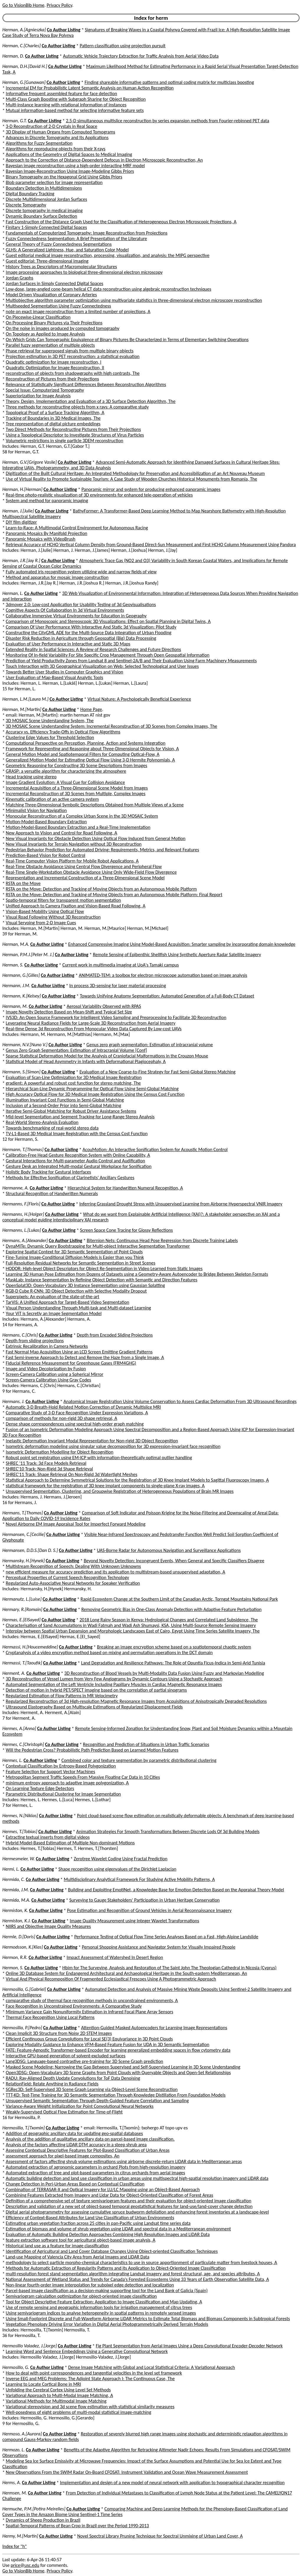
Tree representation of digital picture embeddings (53, 424)
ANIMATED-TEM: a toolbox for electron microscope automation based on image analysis (163, 975)
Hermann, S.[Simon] (21, 1072)
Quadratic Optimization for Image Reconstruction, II (55, 367)
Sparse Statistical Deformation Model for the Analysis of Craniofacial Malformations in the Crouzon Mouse (107, 1056)
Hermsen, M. (14, 2493)
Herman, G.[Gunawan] (23, 82)
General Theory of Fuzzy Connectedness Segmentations (59, 244)
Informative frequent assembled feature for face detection (61, 93)
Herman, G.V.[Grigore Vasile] (29, 462)
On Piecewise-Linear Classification (38, 317)
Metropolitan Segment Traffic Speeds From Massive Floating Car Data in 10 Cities (83, 1777)
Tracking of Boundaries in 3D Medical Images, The (53, 418)
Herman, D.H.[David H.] (24, 66)
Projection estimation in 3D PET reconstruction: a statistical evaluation (72, 356)
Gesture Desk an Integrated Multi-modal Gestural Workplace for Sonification (79, 1166)
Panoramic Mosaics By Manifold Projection (46, 533)
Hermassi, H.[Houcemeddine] (30, 1647)
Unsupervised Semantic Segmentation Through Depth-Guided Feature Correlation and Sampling (97, 2100)
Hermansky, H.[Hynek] (23, 1560)
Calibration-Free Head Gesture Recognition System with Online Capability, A (78, 1155)
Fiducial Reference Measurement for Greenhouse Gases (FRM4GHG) (71, 1363)
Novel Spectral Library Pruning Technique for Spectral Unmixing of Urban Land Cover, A (160, 2536)
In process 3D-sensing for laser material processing (117, 985)
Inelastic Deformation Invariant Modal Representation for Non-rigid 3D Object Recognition (92, 1441)
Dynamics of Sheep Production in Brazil (43, 2520)
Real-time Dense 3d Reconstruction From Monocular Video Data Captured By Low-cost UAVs (94, 1028)
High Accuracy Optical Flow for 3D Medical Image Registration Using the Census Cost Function (95, 1094)
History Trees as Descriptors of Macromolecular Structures (61, 266)
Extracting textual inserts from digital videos (48, 1837)
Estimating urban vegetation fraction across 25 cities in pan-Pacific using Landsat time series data (98, 2223)
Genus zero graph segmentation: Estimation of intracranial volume (149, 1044)
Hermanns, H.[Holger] (23, 1214)
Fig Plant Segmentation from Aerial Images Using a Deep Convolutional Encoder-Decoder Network (189, 2346)
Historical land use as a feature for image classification (57, 2245)
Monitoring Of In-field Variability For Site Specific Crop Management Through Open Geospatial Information (108, 655)
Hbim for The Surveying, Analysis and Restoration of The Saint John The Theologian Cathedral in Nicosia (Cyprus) (169, 1967)
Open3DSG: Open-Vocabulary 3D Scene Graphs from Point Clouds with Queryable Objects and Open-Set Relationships (118, 2072)
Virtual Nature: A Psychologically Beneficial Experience (139, 699)
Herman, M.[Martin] (21, 709)
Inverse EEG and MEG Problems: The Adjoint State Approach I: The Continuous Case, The (90, 2378)
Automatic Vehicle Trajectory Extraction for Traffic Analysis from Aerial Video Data (141, 56)
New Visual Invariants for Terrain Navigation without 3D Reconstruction (74, 844)
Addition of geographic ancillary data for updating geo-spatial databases (74, 2133)
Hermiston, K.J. (16, 1921)
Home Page (91, 709)
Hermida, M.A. (16, 1900)
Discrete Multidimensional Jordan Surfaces (46, 199)
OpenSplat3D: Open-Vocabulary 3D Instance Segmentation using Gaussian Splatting (85, 1285)
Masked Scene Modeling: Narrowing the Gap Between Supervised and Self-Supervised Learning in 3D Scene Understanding (123, 2067)
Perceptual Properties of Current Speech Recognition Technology (67, 1577)
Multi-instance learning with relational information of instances (66, 105)
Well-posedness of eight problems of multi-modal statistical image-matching (78, 2412)
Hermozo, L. (13, 2450)
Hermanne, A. (15, 1188)
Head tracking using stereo (31, 777)
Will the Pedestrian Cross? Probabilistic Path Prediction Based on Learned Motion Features (92, 1750)
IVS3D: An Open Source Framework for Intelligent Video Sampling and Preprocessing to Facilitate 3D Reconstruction (116, 1017)
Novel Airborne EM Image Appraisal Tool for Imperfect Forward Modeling (75, 1524)
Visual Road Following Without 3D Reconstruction (53, 917)
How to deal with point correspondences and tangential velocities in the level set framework (94, 2373)
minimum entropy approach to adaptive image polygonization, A (67, 1783)
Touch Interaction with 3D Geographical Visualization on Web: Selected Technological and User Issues (102, 666)
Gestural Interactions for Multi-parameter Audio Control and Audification (75, 1160)
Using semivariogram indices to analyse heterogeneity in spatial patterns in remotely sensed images (101, 2313)
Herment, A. (13, 1673)
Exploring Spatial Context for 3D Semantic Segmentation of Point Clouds (74, 1251)
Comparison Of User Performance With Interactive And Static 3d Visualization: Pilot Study (91, 627)
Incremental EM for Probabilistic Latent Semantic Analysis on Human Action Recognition (90, 88)
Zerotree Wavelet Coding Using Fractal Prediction (121, 1858)
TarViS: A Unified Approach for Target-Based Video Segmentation (67, 1302)
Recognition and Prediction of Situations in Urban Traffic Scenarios (146, 1744)
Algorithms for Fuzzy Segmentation (39, 143)
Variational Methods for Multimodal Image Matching (56, 2401)
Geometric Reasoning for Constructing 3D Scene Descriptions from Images (76, 765)
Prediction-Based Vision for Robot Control (46, 855)
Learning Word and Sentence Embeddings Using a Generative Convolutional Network (87, 2351)
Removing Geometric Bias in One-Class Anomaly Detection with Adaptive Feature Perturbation (171, 1609)
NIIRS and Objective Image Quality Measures (48, 1926)
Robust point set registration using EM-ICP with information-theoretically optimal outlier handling (99, 1457)
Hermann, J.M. (16, 985)
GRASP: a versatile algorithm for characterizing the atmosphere (66, 771)
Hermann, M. (15, 1006)
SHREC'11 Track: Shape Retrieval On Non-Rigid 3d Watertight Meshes (71, 1474)
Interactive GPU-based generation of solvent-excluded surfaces (66, 2055)
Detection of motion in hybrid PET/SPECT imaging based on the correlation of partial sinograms (96, 1690)
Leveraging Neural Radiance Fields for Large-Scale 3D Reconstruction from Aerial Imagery (90, 1023)
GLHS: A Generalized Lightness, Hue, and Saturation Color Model (67, 250)
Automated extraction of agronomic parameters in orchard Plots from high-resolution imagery (96, 2167)
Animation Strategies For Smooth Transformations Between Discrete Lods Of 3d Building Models (168, 1831)
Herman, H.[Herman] (22, 489)
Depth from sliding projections (35, 1340)
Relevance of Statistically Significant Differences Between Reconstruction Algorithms (86, 384)
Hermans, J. (13, 1401)
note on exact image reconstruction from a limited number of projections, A (78, 311)
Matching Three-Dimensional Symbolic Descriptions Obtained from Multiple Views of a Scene (95, 805)
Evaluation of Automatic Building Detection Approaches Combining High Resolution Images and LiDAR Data (108, 2234)
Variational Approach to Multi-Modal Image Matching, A (59, 2395)
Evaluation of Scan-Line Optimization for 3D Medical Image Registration (74, 1077)
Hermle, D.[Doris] (18, 1936)
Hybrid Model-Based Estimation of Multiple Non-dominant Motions (70, 1843)
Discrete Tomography (26, 205)
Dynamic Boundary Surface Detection (41, 216)
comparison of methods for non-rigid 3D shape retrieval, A (61, 1418)
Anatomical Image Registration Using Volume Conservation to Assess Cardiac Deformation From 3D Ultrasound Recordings (179, 1401)
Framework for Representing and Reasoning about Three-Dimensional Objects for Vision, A (92, 748)
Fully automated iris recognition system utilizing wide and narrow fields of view (81, 572)
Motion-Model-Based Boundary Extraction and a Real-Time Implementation (78, 827)
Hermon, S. (12, 1967)
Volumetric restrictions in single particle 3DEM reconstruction (64, 440)
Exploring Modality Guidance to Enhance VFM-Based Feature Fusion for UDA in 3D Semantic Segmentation (107, 2044)
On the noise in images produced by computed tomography (62, 328)
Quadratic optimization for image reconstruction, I (53, 362)
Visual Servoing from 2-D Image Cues (41, 922)
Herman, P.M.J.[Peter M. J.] (28, 954)
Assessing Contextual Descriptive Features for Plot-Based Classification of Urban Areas (88, 2150)
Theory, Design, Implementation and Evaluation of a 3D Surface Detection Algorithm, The (90, 401)
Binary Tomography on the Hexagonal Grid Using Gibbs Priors (64, 177)
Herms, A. (11, 2482)
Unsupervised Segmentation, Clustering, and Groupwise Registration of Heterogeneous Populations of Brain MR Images (120, 1491)
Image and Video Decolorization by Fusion (46, 1368)
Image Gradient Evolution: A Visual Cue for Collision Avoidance (65, 782)
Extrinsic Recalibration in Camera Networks (47, 1346)
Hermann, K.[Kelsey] (21, 996)
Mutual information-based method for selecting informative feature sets (75, 110)
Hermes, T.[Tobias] (19, 1831)
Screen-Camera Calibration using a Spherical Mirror (55, 1374)
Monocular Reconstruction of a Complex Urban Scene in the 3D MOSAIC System (82, 816)
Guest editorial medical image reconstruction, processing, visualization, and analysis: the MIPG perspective (107, 255)
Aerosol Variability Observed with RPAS (104, 1006)
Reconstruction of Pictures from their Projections (52, 379)
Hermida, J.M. (15, 1889)
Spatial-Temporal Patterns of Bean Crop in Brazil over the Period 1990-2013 (77, 2525)
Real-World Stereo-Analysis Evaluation (42, 1122)
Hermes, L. (12, 1760)
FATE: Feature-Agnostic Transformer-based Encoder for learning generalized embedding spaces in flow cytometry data (118, 2050)
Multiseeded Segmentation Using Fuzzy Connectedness (58, 306)
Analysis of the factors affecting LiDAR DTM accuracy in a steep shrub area (76, 2144)
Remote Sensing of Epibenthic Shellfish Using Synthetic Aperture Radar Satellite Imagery (177, 954)
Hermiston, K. (15, 1910)
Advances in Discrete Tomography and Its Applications (57, 137)
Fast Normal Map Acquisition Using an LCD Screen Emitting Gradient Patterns (79, 1352)
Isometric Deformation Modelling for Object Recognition (60, 1452)
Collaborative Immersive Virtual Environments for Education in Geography (76, 616)
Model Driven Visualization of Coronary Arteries (51, 294)
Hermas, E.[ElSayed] (21, 1620)
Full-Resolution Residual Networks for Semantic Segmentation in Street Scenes (80, 1263)
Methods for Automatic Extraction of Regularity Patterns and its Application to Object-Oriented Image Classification (116, 2268)
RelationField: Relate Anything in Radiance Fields (52, 2084)
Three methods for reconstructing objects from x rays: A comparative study (77, 407)
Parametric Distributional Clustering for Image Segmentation (63, 1794)
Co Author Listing (63, 29)
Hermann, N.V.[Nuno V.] (24, 1044)
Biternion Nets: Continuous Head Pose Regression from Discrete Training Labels (162, 1240)
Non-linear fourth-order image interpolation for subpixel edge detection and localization (90, 2285)
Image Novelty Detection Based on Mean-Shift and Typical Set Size (69, 1012)
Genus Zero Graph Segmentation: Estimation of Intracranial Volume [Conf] (76, 1050)
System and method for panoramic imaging (47, 500)
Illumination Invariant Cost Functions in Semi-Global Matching (65, 1100)
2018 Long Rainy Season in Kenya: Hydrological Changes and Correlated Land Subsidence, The (169, 1620)
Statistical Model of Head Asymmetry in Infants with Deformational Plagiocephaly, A (86, 1061)
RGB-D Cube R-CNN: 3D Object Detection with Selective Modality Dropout (76, 1291)
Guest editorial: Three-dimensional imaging (47, 261)
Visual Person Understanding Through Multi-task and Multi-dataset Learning (78, 1308)
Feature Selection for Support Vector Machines (50, 1771)
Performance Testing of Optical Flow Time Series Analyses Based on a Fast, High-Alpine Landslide (166, 1936)
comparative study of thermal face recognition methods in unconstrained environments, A (92, 2000)
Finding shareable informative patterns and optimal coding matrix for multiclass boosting (169, 82)
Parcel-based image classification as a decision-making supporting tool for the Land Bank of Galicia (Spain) (107, 2290)
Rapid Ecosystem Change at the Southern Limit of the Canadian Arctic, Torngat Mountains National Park (179, 1599)
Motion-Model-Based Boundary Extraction (46, 821)
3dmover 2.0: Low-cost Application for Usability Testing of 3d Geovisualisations (81, 604)
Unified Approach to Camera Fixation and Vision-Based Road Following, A (75, 906)
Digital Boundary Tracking (30, 193)
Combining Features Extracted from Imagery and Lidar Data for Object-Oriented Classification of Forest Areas (109, 2195)
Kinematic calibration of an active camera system (52, 799)
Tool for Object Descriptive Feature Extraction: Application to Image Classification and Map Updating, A (104, 2302)
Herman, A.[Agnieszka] (24, 29)
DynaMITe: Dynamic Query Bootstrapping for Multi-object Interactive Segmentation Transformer (98, 1246)
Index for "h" (14, 2546)
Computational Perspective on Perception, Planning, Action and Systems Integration (85, 743)
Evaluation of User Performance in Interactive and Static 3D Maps (68, 644)
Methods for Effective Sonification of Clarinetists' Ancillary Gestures (70, 1177)
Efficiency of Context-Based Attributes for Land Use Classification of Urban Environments (90, 2217)
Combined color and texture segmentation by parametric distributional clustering (138, 1760)
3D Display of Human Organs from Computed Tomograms (60, 132)
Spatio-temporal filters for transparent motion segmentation (63, 900)
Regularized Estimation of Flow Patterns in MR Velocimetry (62, 1695)
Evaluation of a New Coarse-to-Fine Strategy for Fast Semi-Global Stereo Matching (157, 1072)
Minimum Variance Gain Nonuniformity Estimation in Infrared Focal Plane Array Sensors (89, 2011)
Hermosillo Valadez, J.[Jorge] (29, 2346)
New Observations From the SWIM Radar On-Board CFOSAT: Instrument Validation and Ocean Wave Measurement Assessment (127, 2472)
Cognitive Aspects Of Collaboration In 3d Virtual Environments (65, 610)
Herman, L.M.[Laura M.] (25, 699)
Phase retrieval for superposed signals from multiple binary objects (70, 351)
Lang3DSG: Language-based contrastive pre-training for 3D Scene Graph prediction (84, 2061)
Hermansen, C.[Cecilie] (23, 1534)
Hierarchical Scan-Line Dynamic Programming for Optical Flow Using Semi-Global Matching (92, 1088)
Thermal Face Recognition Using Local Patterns (50, 2017)
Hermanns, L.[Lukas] (21, 1230)
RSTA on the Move (23, 883)
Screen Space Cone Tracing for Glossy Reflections (126, 1230)
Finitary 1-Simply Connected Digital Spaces (46, 227)
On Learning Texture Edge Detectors (40, 1788)
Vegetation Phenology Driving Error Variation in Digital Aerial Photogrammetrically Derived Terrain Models (107, 2324)
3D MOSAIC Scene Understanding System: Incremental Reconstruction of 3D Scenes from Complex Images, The (111, 726)
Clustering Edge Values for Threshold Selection (50, 737)
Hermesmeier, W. (18, 1858)
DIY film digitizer (21, 522)
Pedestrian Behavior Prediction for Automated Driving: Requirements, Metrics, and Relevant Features (102, 849)
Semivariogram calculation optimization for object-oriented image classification (81, 2296)
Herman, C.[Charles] (21, 45)
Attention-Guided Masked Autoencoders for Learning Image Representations (154, 2027)
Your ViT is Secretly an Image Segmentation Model (54, 1313)
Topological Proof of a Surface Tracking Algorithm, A (55, 412)
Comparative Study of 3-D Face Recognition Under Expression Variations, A (77, 1412)
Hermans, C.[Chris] (20, 1335)
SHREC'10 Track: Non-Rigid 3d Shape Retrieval (49, 1469)
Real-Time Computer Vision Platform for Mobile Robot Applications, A (72, 861)
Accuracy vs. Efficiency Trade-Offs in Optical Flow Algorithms (63, 732)
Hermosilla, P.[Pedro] (22, 2027)
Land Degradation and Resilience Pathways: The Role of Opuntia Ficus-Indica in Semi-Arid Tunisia (173, 1663)
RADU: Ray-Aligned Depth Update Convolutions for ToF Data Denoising (73, 2078)
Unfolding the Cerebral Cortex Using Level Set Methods (58, 2390)
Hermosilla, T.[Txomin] (23, 2128)
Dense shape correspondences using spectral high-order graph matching (75, 1424)
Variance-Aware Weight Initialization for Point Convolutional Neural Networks (80, 2106)
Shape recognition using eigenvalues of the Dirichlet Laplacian (117, 1869)
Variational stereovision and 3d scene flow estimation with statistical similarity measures (90, 2406)
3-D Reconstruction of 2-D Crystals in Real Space (51, 126)
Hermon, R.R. (14, 1957)
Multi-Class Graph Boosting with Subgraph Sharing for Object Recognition (76, 99)
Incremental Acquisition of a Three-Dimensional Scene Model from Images (77, 788)
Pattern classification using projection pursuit (122, 45)
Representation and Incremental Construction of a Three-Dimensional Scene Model (85, 878)
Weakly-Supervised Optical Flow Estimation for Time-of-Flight (64, 2112)
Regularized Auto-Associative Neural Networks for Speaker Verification (73, 1583)
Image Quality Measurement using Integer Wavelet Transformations (134, 1921)
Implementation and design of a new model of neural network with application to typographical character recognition (172, 2482)
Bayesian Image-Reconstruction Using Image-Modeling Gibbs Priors (70, 171)
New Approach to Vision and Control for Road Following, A (61, 833)
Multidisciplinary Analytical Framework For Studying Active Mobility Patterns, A (139, 1879)
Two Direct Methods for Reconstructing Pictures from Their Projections (73, 429)
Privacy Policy (59, 5)
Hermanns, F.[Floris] (21, 1204)
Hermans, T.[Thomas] (22, 1513)
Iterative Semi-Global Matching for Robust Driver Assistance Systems (71, 1111)
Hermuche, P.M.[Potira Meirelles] (33, 2509)
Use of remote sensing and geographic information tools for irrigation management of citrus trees (99, 2307)
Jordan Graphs (19, 278)
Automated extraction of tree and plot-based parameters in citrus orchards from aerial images (95, 2172)
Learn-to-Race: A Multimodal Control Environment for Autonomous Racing (77, 528)
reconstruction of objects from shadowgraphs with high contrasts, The (73, 373)
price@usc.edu (25, 2565)
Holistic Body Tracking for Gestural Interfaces (48, 1172)
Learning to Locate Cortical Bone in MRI (43, 2384)
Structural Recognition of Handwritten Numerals (52, 1193)
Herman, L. (12, 593)
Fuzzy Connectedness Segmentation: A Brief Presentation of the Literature (76, 238)
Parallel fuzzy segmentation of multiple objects (50, 345)
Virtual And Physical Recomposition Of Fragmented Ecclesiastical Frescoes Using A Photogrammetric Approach (111, 1979)
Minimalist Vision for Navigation (36, 810)
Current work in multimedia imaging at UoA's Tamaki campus (120, 965)
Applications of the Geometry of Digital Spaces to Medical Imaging (69, 154)
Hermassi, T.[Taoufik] (22, 1663)
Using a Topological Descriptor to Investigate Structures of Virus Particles (75, 435)
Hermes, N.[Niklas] (20, 1815)
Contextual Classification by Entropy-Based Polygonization (61, 1766)
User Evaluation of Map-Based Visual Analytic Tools (54, 677)
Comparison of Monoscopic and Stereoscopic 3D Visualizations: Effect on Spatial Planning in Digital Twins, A (108, 621)
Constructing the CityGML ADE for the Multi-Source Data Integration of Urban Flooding (89, 632)
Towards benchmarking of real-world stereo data (52, 1128)
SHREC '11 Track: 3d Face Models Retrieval (46, 1463)
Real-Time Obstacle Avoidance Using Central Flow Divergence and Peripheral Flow (84, 866)
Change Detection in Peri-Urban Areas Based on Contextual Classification (75, 2184)
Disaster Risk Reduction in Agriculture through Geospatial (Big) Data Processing (81, 638)
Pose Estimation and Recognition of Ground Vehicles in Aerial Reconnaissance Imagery (149, 1910)
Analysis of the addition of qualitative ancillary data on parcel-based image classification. (90, 2139)
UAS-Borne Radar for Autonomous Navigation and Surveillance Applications (169, 1550)
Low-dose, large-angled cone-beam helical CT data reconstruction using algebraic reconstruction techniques (108, 289)
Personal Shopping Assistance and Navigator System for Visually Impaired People (159, 1947)
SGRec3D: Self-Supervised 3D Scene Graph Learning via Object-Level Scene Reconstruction (92, 2089)
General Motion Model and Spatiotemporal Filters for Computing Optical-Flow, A (83, 754)
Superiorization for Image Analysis (38, 395)
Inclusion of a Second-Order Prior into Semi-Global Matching (63, 1105)
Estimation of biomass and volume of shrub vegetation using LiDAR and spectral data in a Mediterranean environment (118, 2229)
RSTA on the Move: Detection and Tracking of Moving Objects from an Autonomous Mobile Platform (101, 889)
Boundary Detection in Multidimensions (44, 188)
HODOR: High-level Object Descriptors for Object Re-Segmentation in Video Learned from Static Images (104, 1268)
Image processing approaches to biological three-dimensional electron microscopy (84, 272)
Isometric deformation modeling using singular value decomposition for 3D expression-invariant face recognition (113, 1446)
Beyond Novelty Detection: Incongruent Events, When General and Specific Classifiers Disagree (174, 1560)
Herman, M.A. (15, 944)
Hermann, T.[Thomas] (22, 1149)
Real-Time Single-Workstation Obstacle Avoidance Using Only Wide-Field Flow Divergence (91, 872)
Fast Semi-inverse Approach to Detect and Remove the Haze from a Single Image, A (85, 1357)
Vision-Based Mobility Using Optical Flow (45, 911)
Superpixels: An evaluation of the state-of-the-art (52, 1296)
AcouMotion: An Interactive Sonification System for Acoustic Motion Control (155, 1149)
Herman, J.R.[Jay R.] (21, 560)
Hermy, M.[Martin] (20, 2536)
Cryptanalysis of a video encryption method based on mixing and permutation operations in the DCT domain (109, 1652)
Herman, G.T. (14, 120)
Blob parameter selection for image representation (54, 182)
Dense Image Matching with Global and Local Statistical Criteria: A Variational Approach (151, 2367)
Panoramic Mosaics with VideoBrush (41, 539)
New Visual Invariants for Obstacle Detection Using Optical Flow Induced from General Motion (96, 838)
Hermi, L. (10, 1869)
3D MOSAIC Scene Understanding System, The (50, 720)
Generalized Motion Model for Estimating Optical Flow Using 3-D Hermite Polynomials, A (90, 760)
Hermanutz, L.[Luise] (22, 1599)
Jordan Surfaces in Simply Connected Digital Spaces (55, 283)
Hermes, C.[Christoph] (23, 1744)
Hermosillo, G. (15, 2367)
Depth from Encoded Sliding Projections (115, 1335)
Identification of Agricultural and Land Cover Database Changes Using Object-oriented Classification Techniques (112, 2251)
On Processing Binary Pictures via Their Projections (54, 323)
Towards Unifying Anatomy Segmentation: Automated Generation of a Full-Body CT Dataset (167, 996)
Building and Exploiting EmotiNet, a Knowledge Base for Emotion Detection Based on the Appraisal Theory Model (176, 1889)
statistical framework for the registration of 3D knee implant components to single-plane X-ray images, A (105, 1485)
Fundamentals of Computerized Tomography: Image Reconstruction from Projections (87, 233)
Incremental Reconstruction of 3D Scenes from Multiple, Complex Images (75, 793)
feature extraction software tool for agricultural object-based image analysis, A (80, 2240)
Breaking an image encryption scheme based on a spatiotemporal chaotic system (174, 1647)
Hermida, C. (13, 1879)
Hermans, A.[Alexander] (25, 1240)
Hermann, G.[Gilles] (21, 975)
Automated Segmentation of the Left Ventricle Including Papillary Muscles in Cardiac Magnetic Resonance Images (114, 1684)
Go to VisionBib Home (23, 5)
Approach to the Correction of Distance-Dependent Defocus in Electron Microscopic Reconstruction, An (104, 160)
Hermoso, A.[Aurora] (22, 2434)
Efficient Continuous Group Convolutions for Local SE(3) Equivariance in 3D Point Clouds (89, 2039)
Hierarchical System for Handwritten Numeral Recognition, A (125, 1188)
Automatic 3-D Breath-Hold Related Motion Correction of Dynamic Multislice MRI (83, 1407)
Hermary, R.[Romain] (22, 1609)
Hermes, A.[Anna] (19, 1728)
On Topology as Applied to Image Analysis (45, 334)
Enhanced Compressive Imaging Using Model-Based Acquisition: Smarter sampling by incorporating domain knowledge (181, 944)
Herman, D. (13, 56)
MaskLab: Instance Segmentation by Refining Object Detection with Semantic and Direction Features (101, 1280)
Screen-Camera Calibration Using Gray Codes (48, 1380)
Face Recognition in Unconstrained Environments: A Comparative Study (74, 2006)
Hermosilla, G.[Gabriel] (24, 1989)
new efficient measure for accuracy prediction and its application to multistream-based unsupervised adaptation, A (115, 1572)
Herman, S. (12, 965)
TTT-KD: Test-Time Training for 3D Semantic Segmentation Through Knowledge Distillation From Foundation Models (116, 2095)
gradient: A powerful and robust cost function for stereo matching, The (73, 1083)
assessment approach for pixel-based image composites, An (62, 2156)
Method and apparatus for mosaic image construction (57, 577)
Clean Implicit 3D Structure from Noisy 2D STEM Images (59, 2033)
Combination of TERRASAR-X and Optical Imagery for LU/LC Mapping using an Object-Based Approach (103, 2189)
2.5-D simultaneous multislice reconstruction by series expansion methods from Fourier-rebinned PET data (167, 120)
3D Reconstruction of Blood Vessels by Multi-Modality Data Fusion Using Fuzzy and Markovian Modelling (164, 1673)
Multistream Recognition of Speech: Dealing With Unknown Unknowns (73, 1566)
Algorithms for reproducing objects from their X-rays (56, 149)
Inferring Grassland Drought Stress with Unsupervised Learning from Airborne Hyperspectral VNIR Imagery (180, 1204)
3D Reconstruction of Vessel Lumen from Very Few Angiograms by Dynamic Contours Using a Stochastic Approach (114, 1679)
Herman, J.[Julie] (18, 511)
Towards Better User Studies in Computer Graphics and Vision (64, 672)
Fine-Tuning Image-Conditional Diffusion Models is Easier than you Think (75, 1257)
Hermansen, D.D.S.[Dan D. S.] (30, 1550)
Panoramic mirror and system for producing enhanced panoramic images (150, 489)
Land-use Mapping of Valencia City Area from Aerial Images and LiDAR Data (78, 2257)
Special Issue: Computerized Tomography (45, 390)
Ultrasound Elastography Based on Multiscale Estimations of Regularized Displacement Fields (94, 1707)
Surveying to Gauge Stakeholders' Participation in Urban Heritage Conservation (144, 1900)
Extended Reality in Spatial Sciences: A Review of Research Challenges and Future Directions (93, 649)
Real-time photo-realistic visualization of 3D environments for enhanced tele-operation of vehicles (99, 495)
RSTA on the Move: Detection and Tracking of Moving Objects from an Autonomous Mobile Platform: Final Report (114, 894)
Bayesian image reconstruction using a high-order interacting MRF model (75, 165)
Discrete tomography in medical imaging (44, 210)
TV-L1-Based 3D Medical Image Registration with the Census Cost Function (77, 1133)
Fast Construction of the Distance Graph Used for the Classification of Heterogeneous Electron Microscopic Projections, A (121, 221)
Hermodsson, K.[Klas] (22, 1947)
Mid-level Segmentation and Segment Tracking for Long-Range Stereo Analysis (80, 1116)
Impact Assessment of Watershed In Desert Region (115, 1957)
